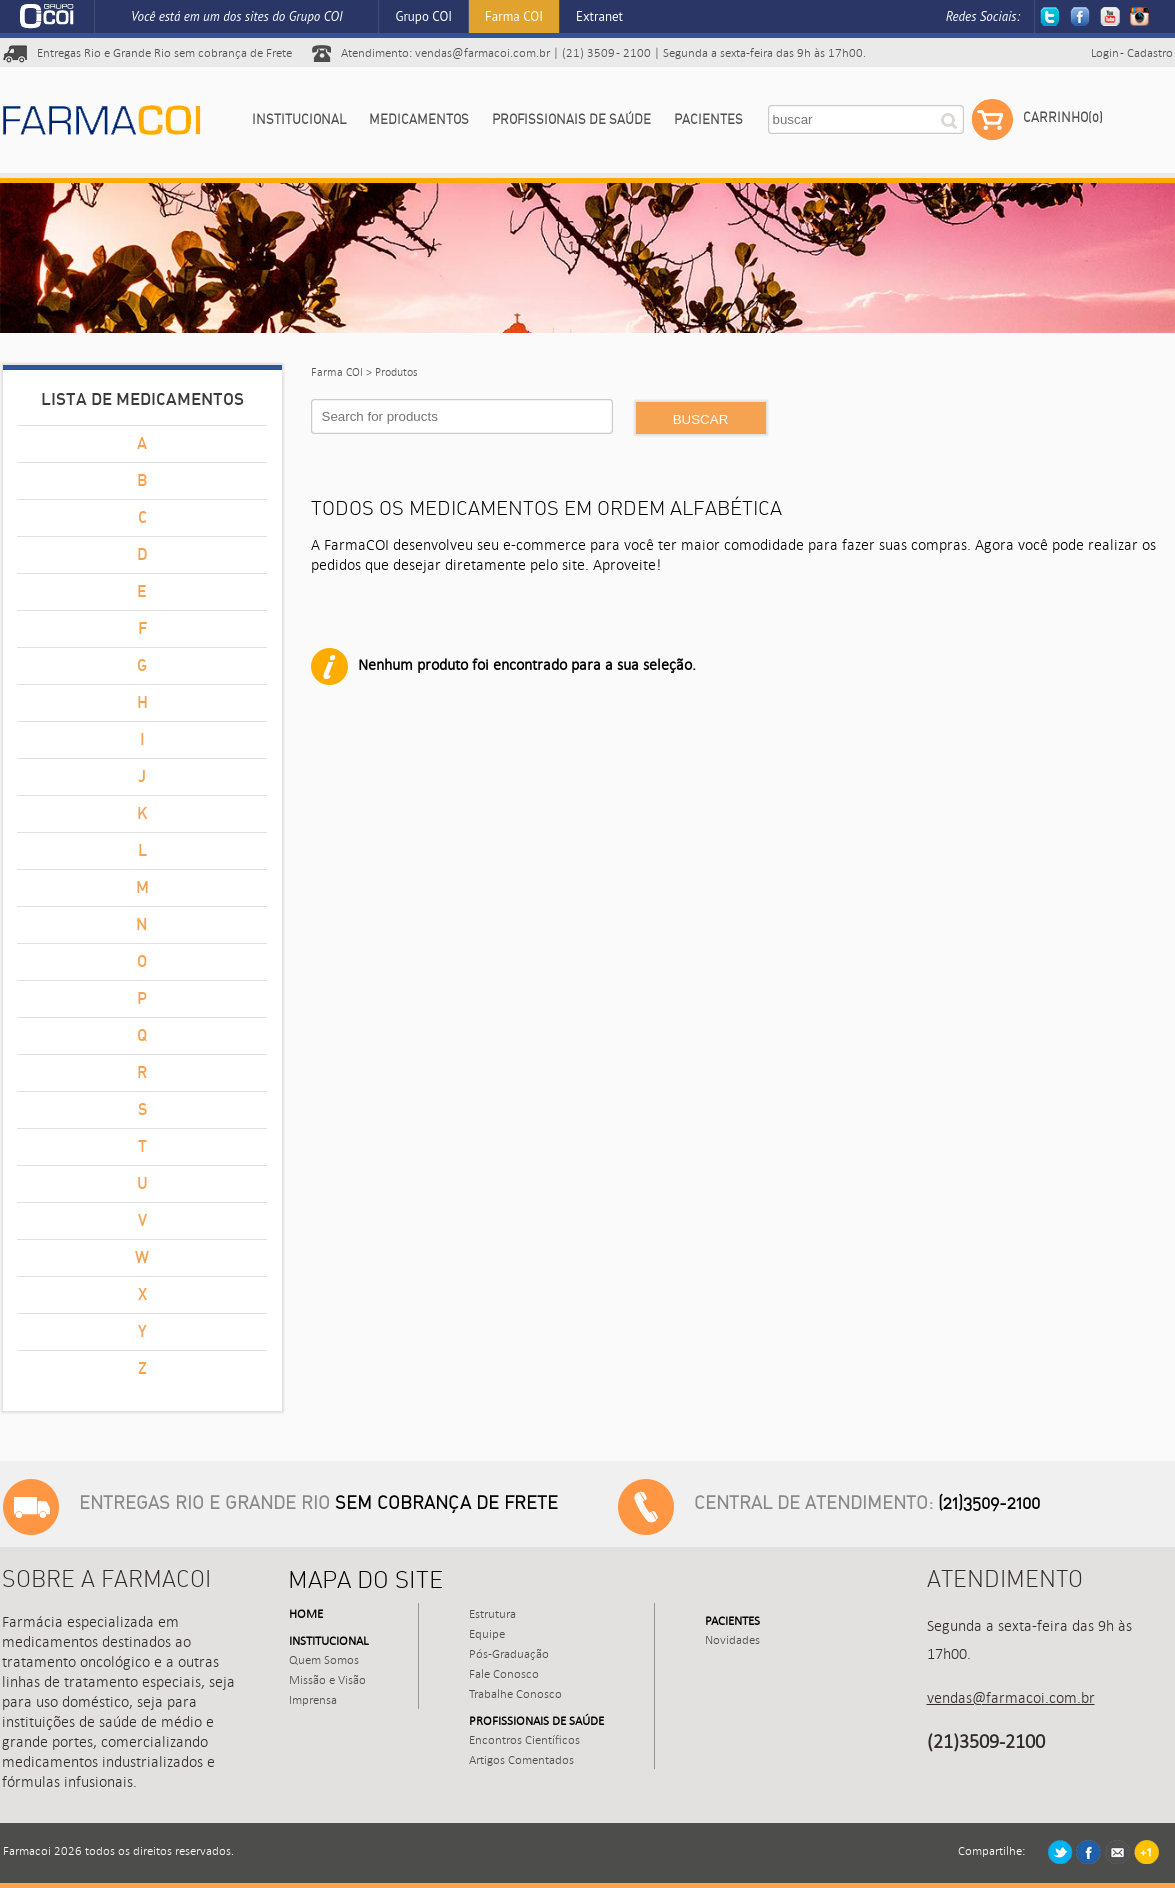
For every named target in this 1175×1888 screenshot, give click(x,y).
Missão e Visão (327, 1680)
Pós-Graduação (509, 1654)
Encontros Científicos (524, 1740)
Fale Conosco (504, 1674)
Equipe (487, 1634)
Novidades (732, 1640)
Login (1105, 53)
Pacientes (708, 120)
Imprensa (313, 1700)
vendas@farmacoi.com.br (482, 53)
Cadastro (1150, 53)
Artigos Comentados (521, 1760)
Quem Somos (324, 1660)
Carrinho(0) (1037, 120)
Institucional (299, 120)
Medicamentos (419, 120)
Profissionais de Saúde (571, 120)
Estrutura (492, 1614)
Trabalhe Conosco (515, 1694)
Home (306, 1614)
